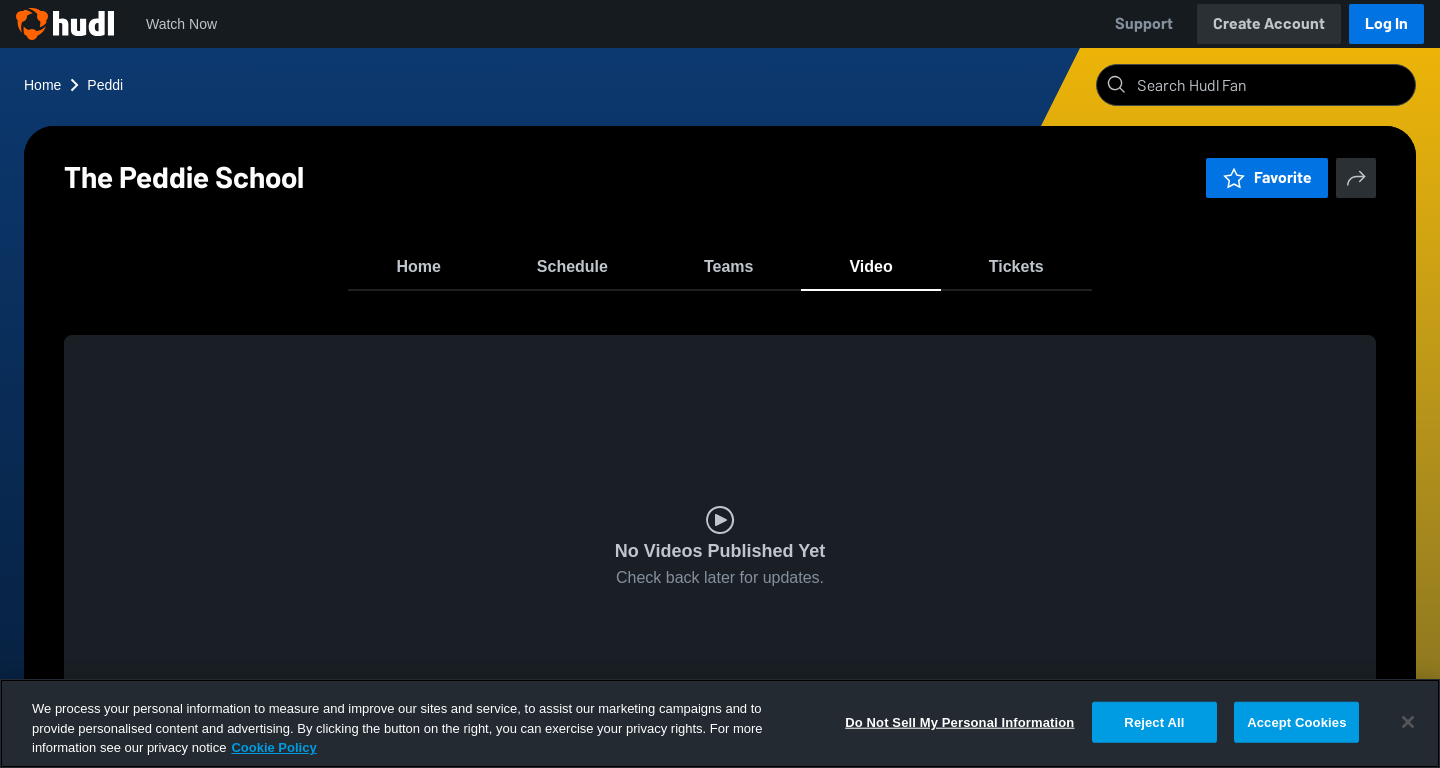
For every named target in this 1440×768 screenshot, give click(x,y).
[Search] (1272, 85)
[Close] (1408, 722)
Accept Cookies (1296, 721)
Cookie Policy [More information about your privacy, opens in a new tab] (273, 747)
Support (1144, 23)
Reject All (1154, 721)
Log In (1386, 23)
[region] (720, 723)
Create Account (1269, 23)
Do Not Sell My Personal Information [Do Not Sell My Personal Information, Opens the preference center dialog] (959, 721)
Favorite (1267, 177)
